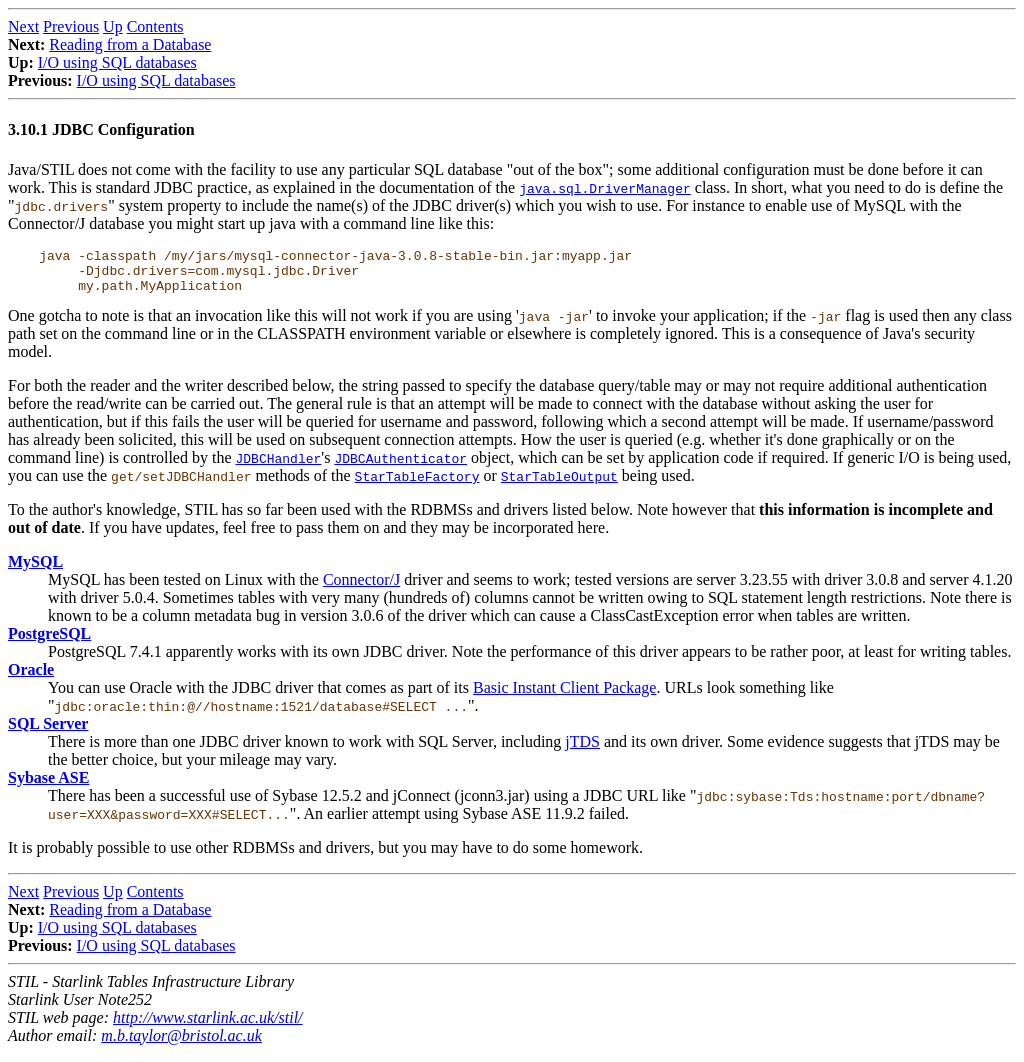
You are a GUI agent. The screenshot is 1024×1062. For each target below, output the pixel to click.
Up (113, 26)
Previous (71, 26)
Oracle (31, 678)
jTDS (582, 750)
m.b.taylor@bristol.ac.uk (181, 1044)
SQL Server (48, 732)
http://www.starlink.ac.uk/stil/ (207, 1026)
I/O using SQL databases (117, 62)
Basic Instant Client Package (565, 696)
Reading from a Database (130, 44)
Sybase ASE (48, 786)
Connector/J (361, 588)
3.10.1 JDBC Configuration (101, 129)
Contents (155, 26)
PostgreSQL (49, 642)
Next (23, 26)
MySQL (35, 570)
